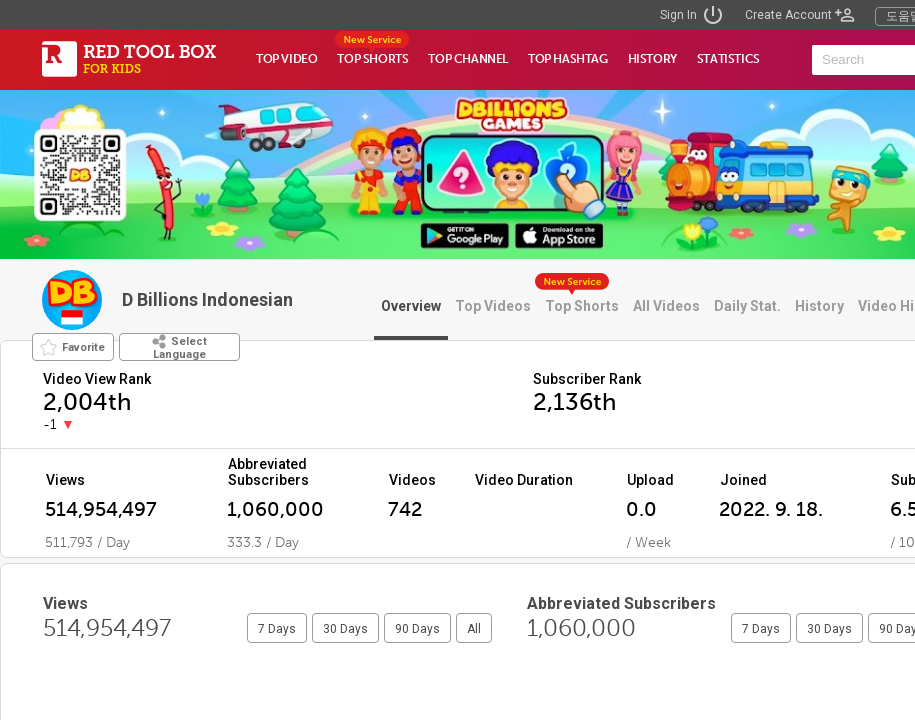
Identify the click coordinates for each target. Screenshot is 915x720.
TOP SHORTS (372, 59)
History (819, 306)
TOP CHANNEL (468, 59)
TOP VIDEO (286, 59)
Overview (411, 306)
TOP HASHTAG (568, 59)
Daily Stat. (747, 306)
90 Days (417, 629)
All (474, 629)
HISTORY (652, 59)
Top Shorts (582, 306)
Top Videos (493, 306)
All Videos (666, 306)
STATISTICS (728, 59)
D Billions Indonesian (207, 299)
